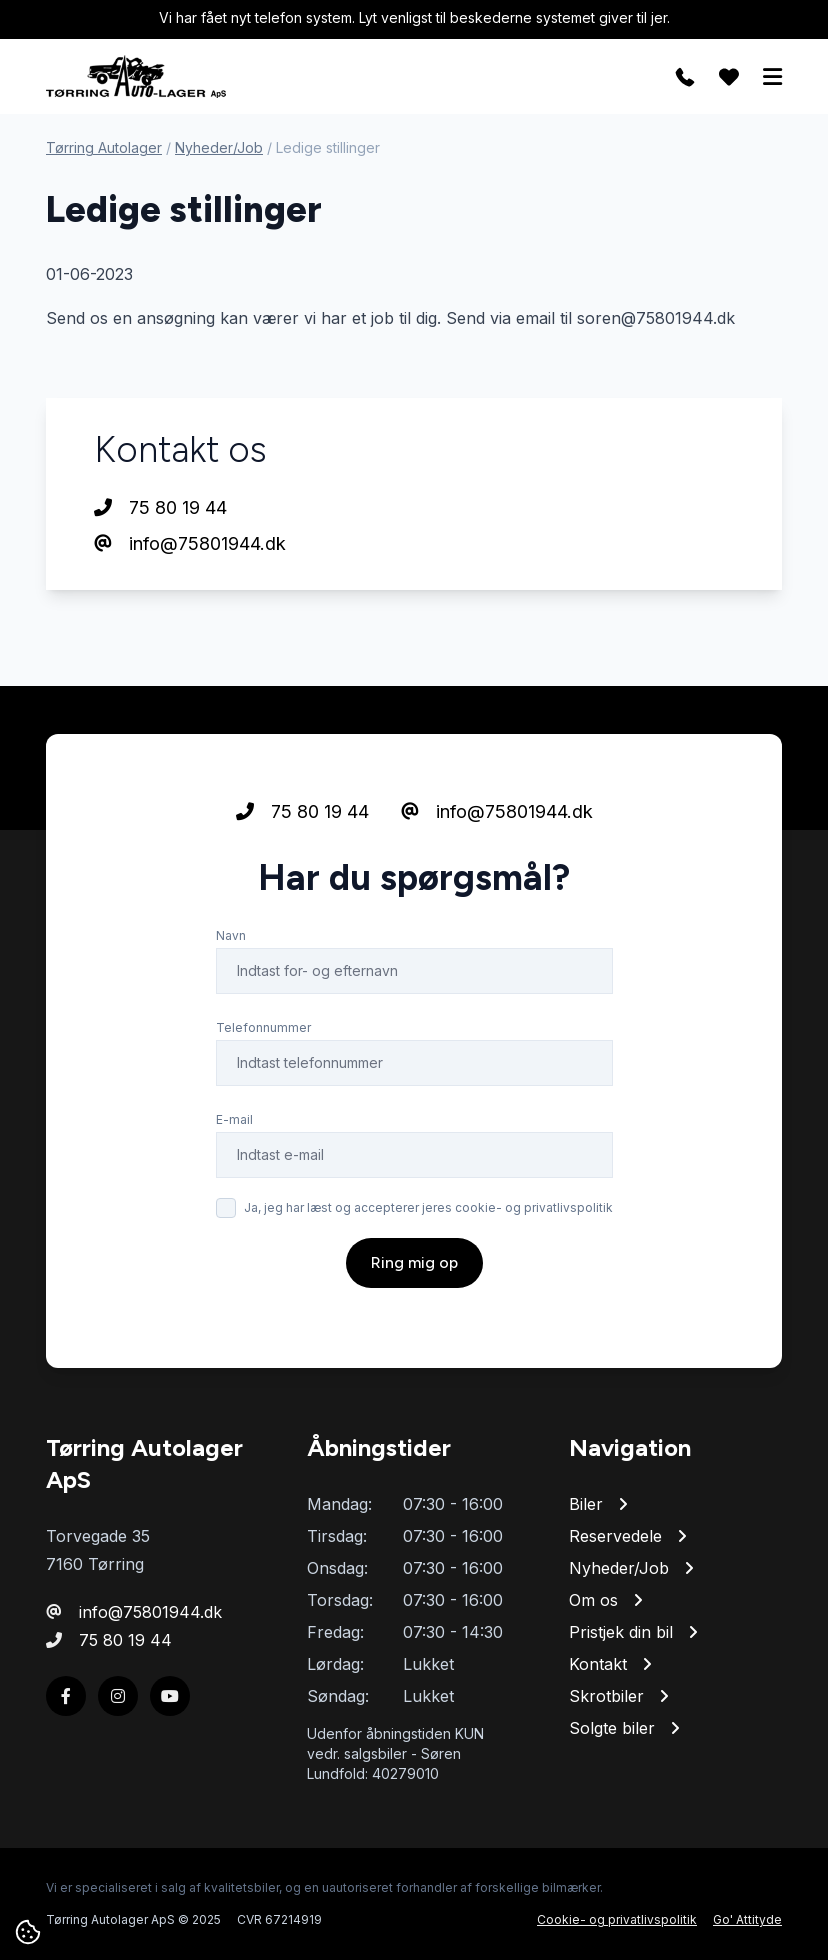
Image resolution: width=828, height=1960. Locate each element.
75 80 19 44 (160, 507)
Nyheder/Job (219, 147)
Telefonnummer (263, 1027)
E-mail (234, 1119)
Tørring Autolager (104, 147)
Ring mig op (414, 1262)
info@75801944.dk (190, 543)
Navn (231, 935)
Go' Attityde (747, 1919)
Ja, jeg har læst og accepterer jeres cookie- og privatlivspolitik (428, 1207)
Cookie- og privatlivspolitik (617, 1919)
